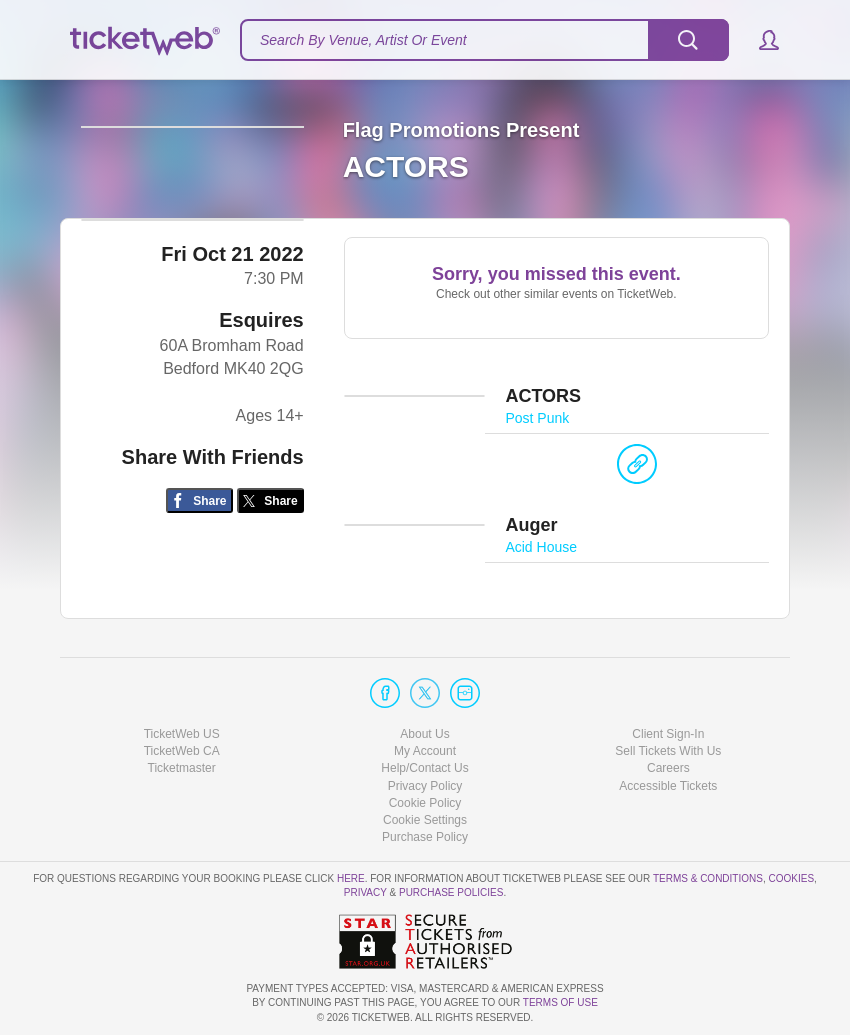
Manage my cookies (425, 820)
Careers (668, 769)
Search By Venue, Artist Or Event (363, 40)
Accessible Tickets (668, 786)
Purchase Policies (451, 893)
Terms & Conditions (708, 879)
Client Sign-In (668, 735)
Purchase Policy (425, 837)
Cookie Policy (425, 803)
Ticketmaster (182, 769)
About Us (424, 735)
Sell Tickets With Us (668, 752)
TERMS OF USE (560, 1003)
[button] (759, 40)
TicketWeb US (182, 735)
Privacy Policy (425, 786)
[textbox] (484, 40)
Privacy (365, 893)
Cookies (791, 879)
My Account (425, 752)
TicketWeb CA (182, 752)
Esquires (261, 376)
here (351, 879)
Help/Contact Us (424, 769)
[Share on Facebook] (199, 556)
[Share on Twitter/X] (270, 556)
